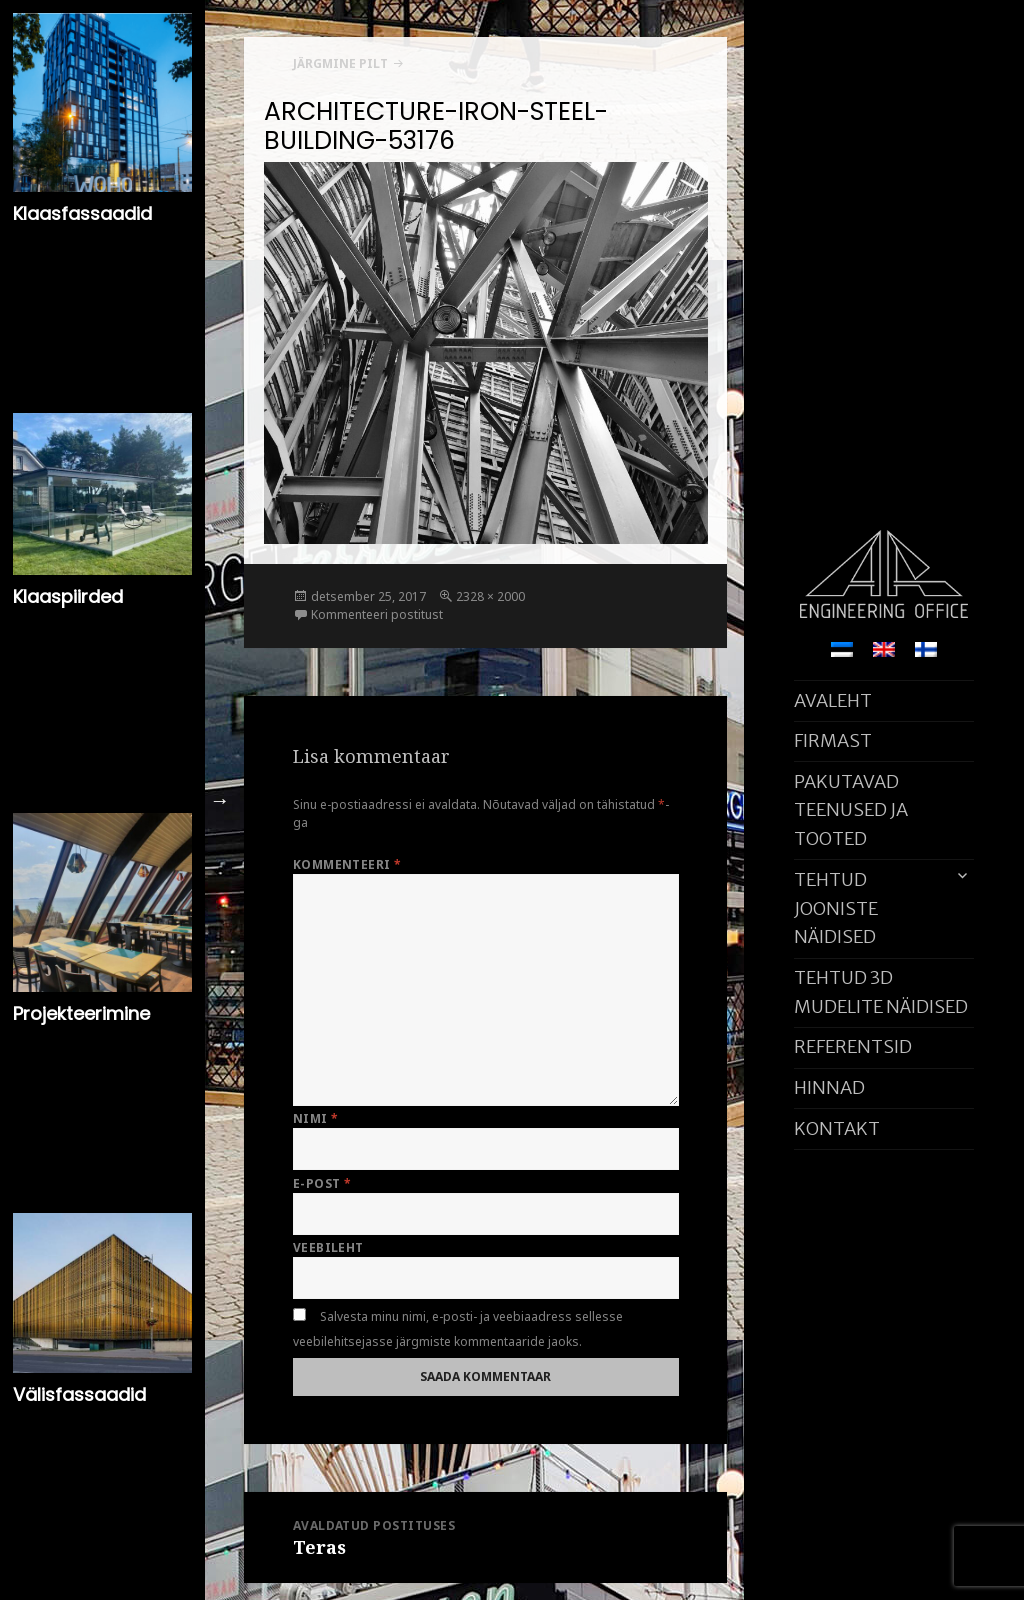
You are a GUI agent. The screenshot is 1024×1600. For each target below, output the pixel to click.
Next (220, 800)
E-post (322, 1183)
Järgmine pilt (340, 63)
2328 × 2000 (490, 596)
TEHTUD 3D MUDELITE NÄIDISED (881, 992)
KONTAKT (837, 1128)
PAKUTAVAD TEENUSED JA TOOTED (851, 810)
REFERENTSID (853, 1046)
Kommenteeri (347, 864)
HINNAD (829, 1087)
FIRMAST (833, 740)
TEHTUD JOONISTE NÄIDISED (836, 908)
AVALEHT (833, 700)
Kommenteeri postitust (377, 614)
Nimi (316, 1118)
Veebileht (328, 1247)
